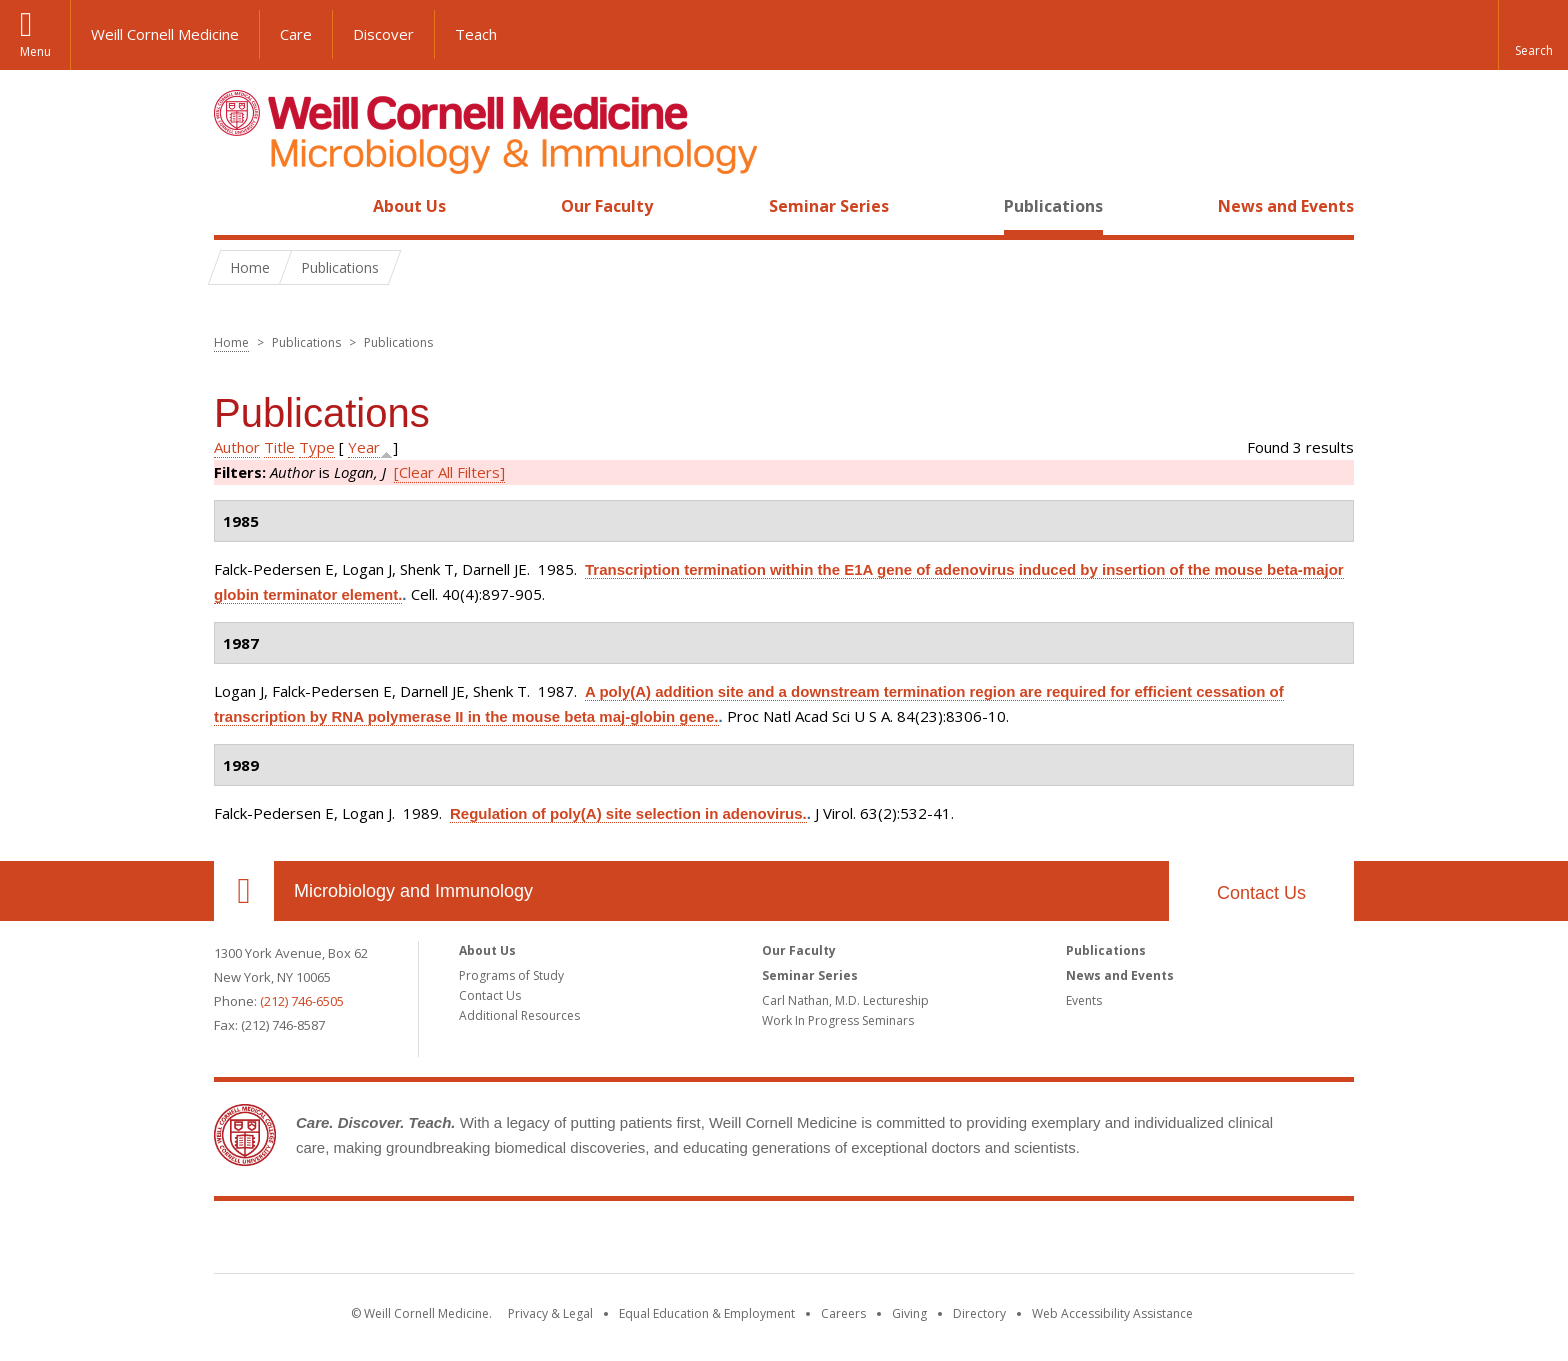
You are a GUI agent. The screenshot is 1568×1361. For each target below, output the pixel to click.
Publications (1053, 206)
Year (364, 447)
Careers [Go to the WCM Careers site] (843, 1313)
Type (317, 447)
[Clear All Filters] (449, 472)
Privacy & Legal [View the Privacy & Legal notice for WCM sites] (550, 1313)
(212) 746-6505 (302, 1001)
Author (237, 447)
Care (296, 34)
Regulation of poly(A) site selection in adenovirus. (628, 813)
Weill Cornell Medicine (165, 34)
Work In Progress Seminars (838, 1020)
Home (236, 206)
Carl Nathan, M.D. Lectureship (845, 1000)
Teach (476, 34)
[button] (1533, 35)
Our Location (244, 891)
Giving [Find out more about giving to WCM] (909, 1313)
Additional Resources (519, 1015)
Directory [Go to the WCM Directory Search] (979, 1313)
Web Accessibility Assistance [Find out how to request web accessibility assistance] (1112, 1313)
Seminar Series (829, 206)
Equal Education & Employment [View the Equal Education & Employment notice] (707, 1313)
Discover (383, 34)
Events (1084, 1000)
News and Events (1286, 206)
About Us (409, 206)
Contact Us (1261, 893)
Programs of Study (511, 975)
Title (279, 447)
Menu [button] (35, 51)
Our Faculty (607, 206)
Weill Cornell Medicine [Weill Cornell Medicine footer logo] (784, 1241)
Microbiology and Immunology (413, 891)
